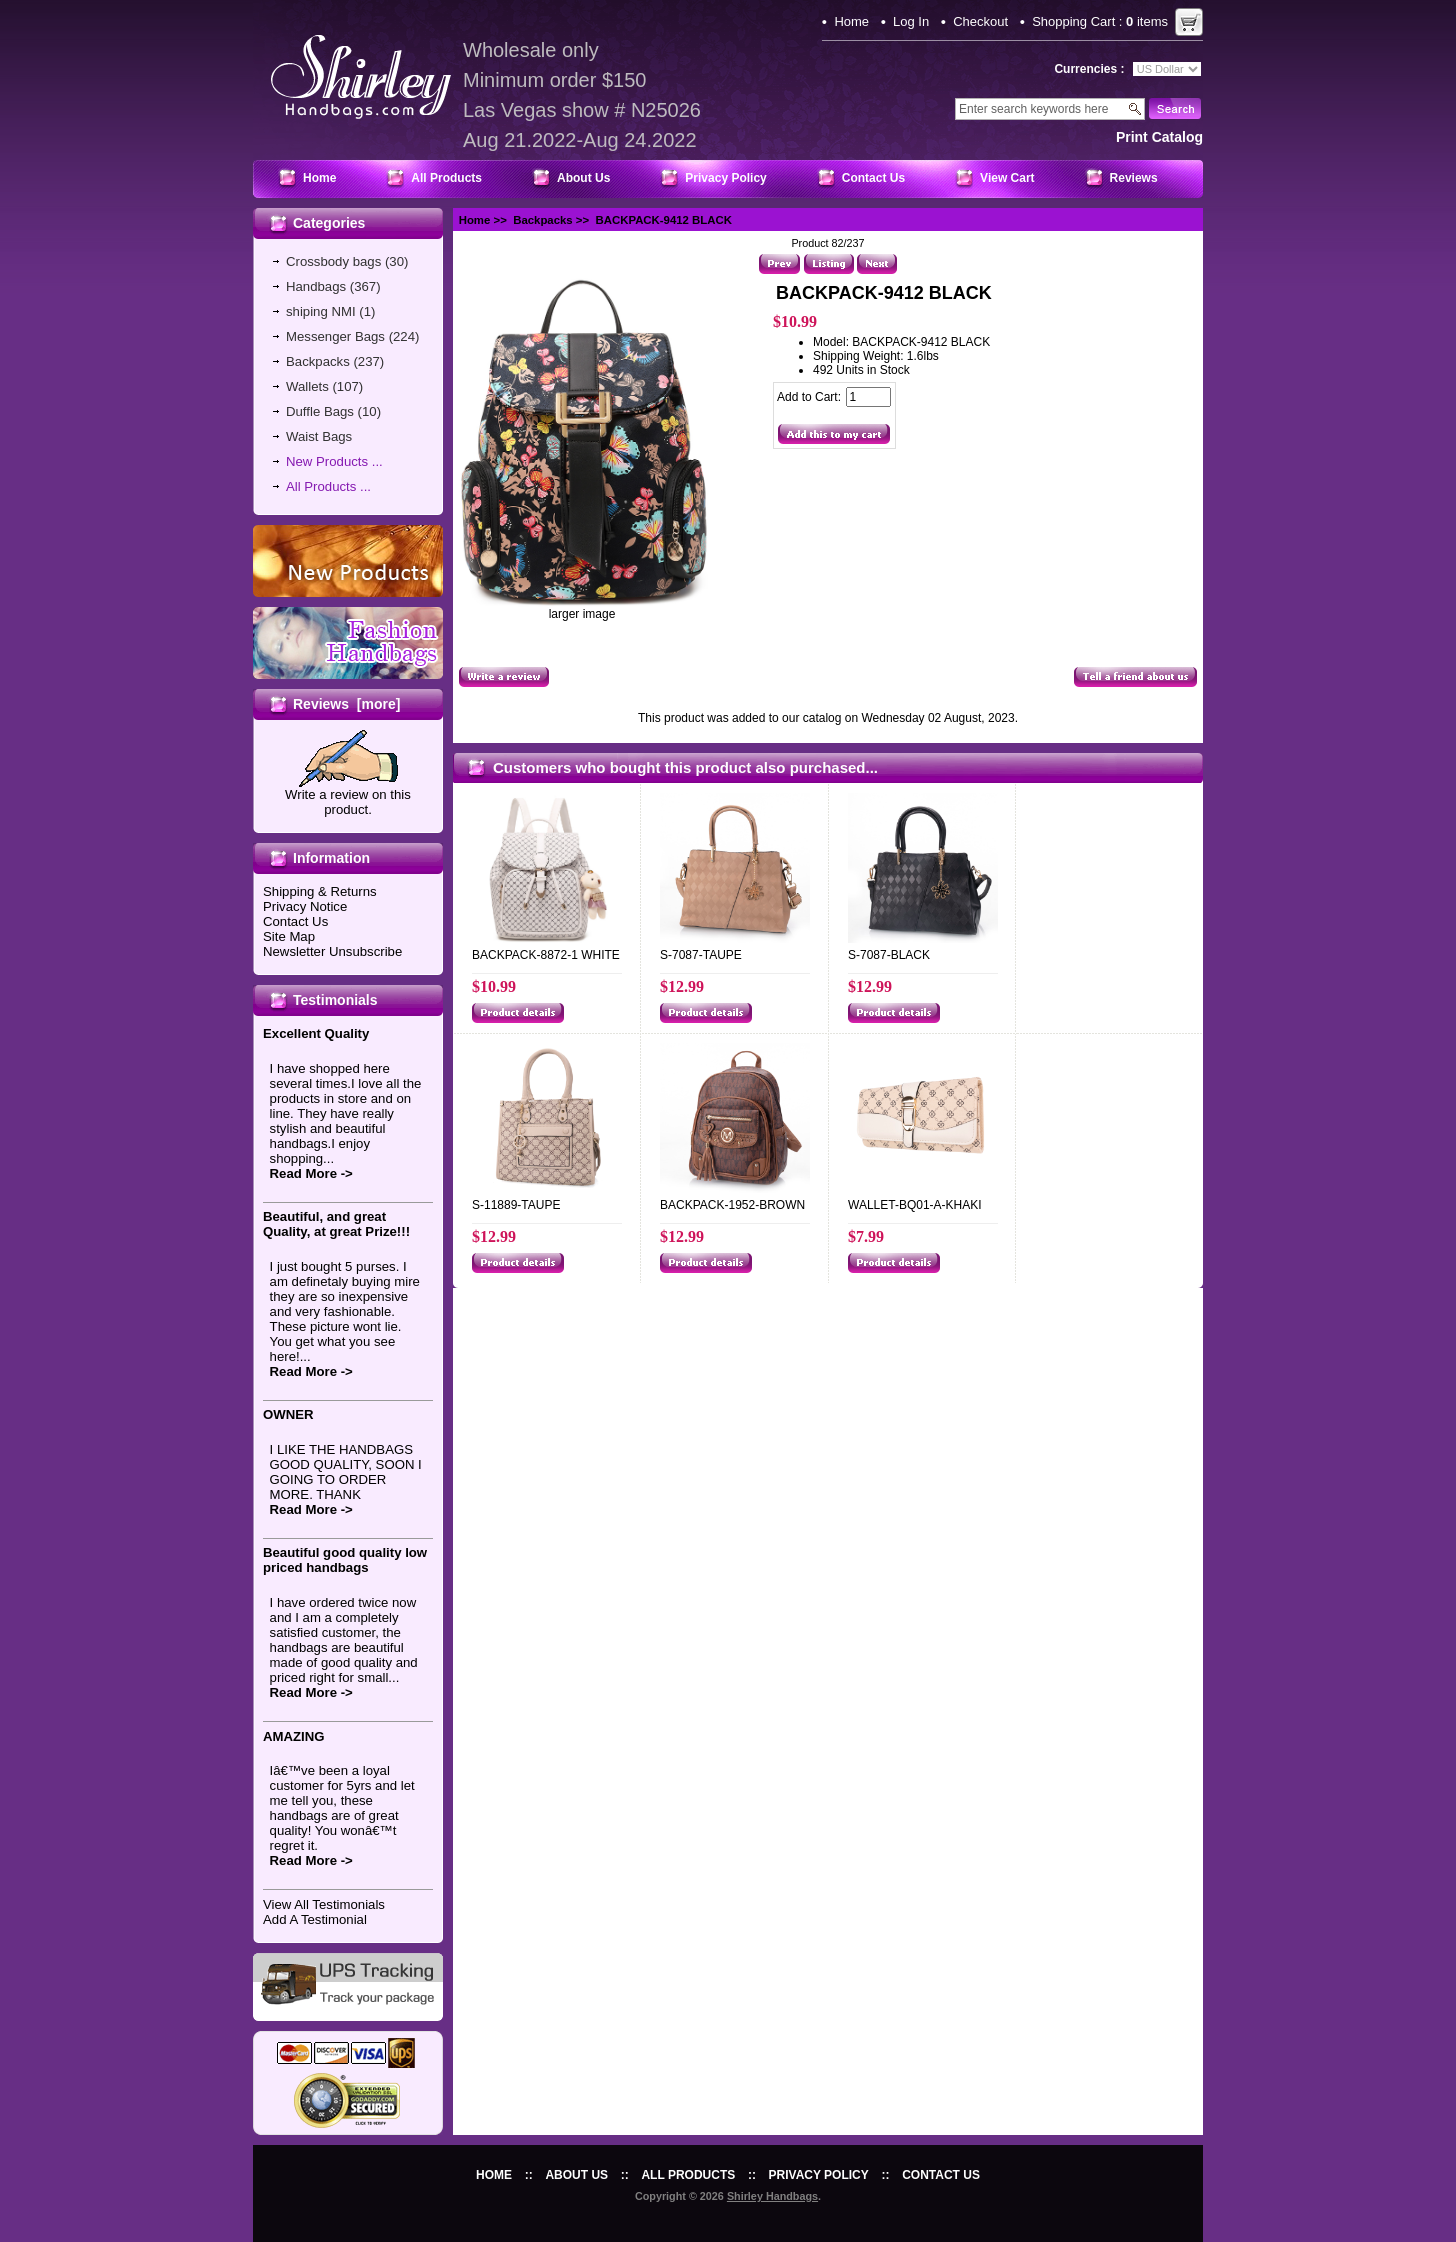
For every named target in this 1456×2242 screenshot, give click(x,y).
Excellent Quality (316, 1033)
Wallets (307, 386)
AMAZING (294, 1736)
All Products (446, 178)
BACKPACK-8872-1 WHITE (546, 955)
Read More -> (311, 1173)
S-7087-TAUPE (701, 955)
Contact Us (873, 178)
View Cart (1007, 178)
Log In (911, 21)
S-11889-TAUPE (516, 1205)
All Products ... (328, 486)
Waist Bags (319, 436)
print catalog (1159, 137)
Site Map (289, 936)
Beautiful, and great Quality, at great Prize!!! (336, 1224)
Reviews (1134, 178)
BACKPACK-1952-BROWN (732, 1205)
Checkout (980, 21)
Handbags (316, 286)
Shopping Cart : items (1100, 21)
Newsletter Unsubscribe (332, 951)
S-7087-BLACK (889, 955)
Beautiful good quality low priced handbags (345, 1560)
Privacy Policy (725, 178)
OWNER (288, 1414)
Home (851, 21)
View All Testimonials (324, 1904)
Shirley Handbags (772, 2196)
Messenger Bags (335, 336)
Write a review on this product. (348, 796)
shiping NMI (321, 311)
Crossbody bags (333, 261)
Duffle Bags (320, 411)
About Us (583, 178)
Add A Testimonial (315, 1919)
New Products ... (334, 461)
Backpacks (543, 220)
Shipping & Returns (320, 891)
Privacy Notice (305, 906)
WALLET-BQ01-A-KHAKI (915, 1205)
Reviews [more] (346, 704)
